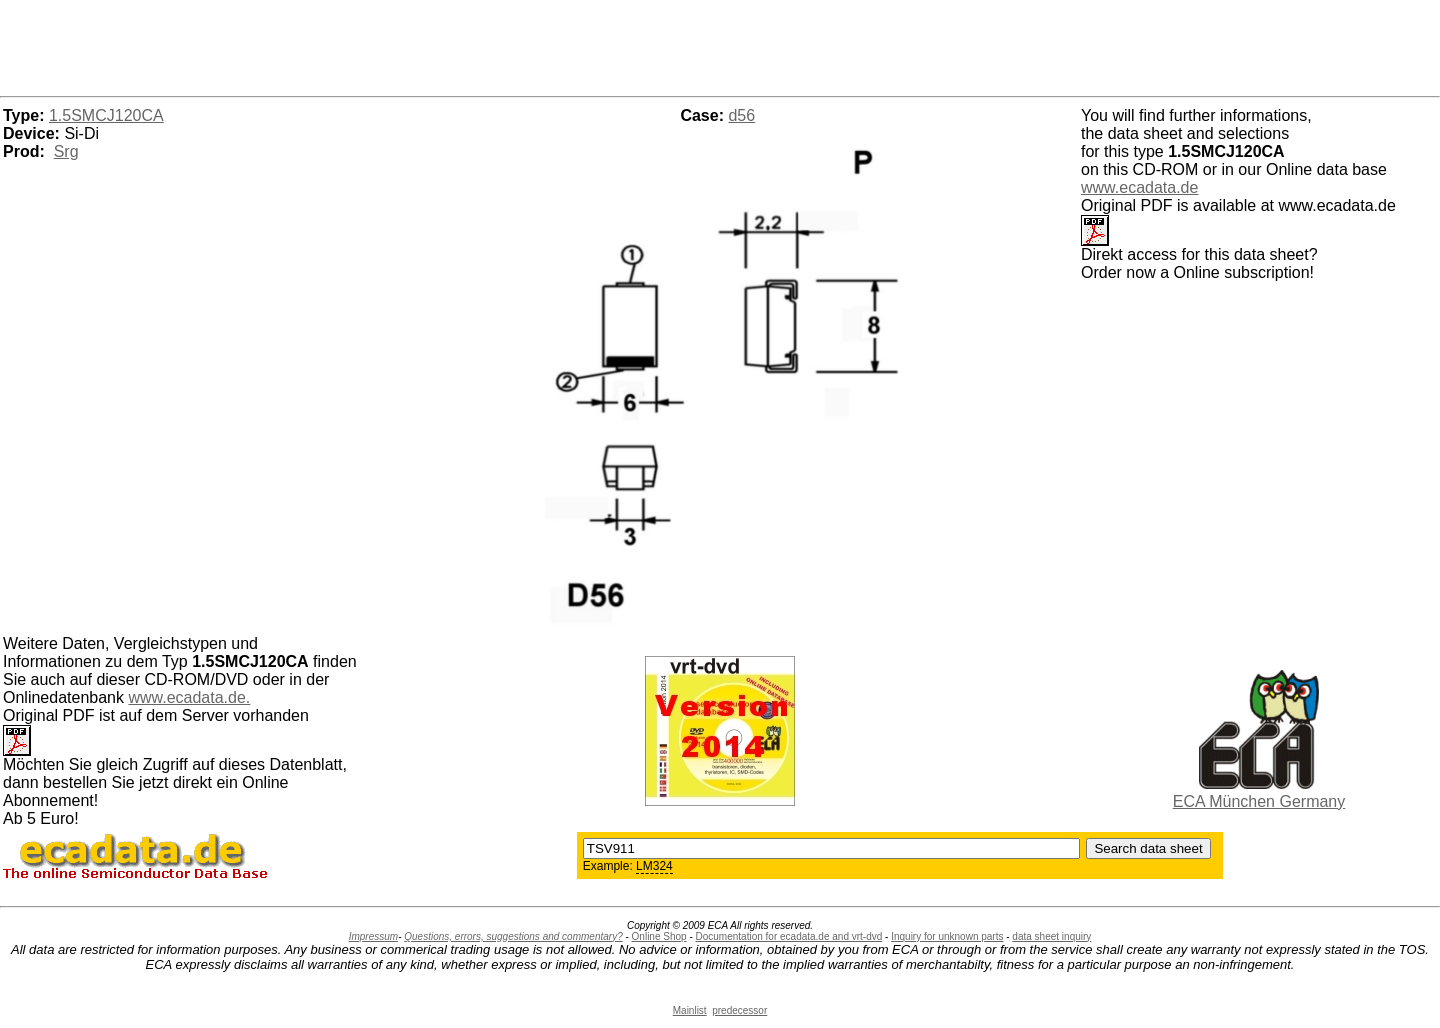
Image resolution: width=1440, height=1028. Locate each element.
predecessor (739, 1010)
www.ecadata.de (1139, 187)
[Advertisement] (720, 45)
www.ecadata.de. (189, 697)
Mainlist (690, 1010)
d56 (741, 115)
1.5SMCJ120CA (106, 115)
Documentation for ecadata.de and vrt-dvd (789, 936)
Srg (66, 151)
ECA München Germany (1259, 801)
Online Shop (659, 936)
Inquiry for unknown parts (947, 936)
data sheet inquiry (1051, 936)
